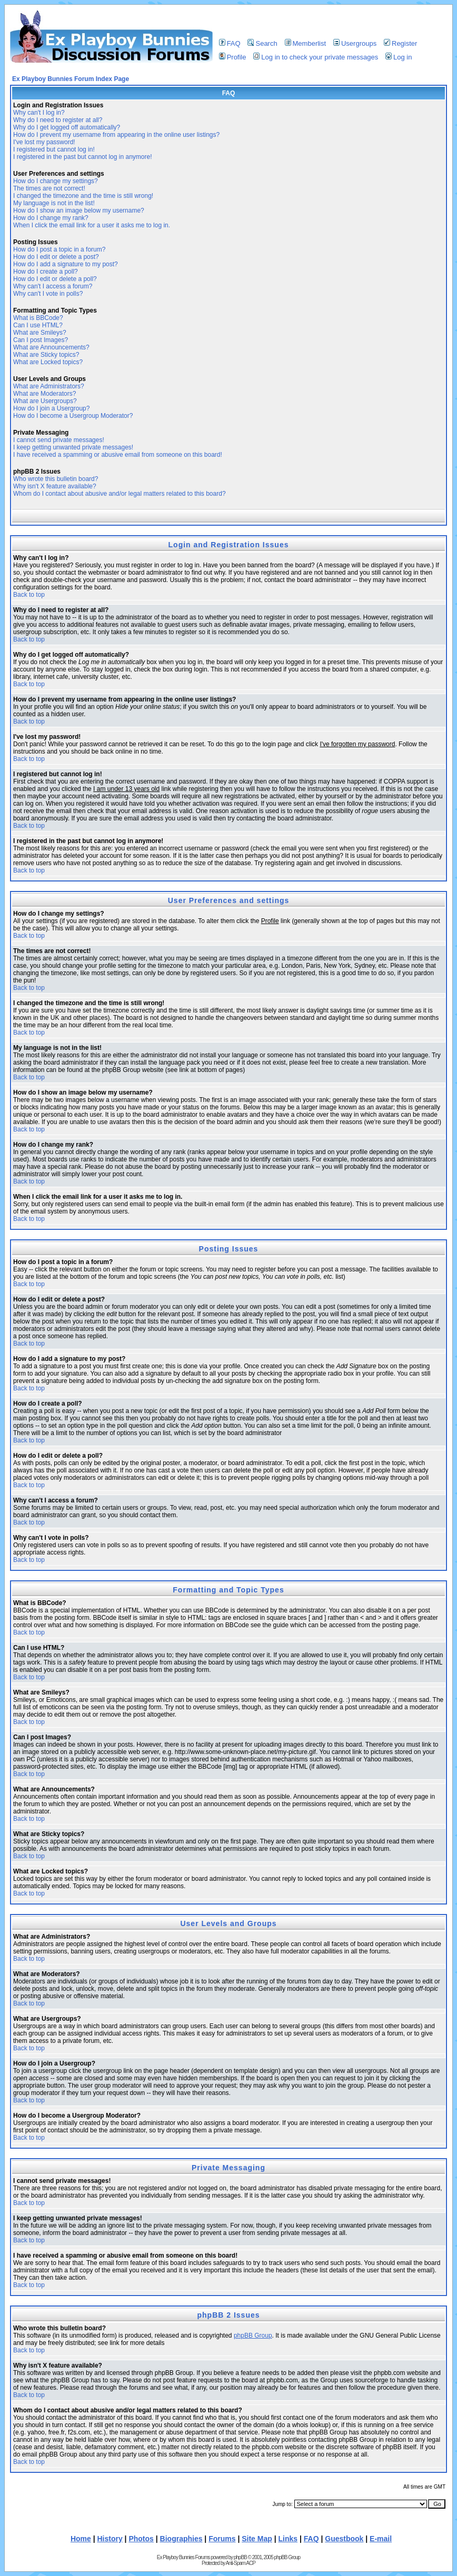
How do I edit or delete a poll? (55, 279)
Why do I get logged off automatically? (66, 127)
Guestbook (344, 2538)
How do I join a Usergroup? (51, 408)
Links (288, 2538)
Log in (398, 57)
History (109, 2538)
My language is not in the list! (54, 203)
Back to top (29, 594)
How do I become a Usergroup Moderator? (73, 415)
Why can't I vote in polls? (48, 293)
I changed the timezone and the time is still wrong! (83, 195)
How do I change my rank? (50, 218)
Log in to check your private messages (315, 57)
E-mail (381, 2538)
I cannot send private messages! (58, 440)
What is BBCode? (38, 318)
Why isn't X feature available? (54, 486)
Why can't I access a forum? (52, 286)
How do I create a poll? (45, 271)
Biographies (181, 2538)
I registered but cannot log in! (54, 149)
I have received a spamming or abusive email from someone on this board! (117, 454)
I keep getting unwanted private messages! (73, 447)
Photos (140, 2538)
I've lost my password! (44, 142)
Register (400, 43)
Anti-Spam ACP (240, 2563)
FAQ (230, 43)
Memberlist (305, 43)
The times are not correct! (49, 188)
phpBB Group (253, 2335)
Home (81, 2538)
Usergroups (354, 43)
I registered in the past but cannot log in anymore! (82, 157)
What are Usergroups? (45, 401)
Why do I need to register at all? (57, 120)
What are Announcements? (51, 347)
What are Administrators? (48, 386)
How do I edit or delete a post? (56, 256)
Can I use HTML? (38, 325)
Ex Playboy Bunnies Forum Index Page (70, 79)
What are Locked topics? (48, 362)
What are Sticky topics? (46, 354)
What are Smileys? (39, 332)
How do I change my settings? (55, 181)
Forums (221, 2538)
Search (262, 43)
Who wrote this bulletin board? (55, 479)
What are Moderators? (44, 393)
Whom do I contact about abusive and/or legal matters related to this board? (119, 493)
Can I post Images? (40, 340)
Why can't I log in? (39, 112)
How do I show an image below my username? (78, 210)
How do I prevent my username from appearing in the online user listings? (116, 134)
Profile (232, 57)
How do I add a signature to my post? (65, 264)
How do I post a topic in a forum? (59, 249)
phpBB (240, 2557)
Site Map (257, 2538)
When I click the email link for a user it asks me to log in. (91, 225)
